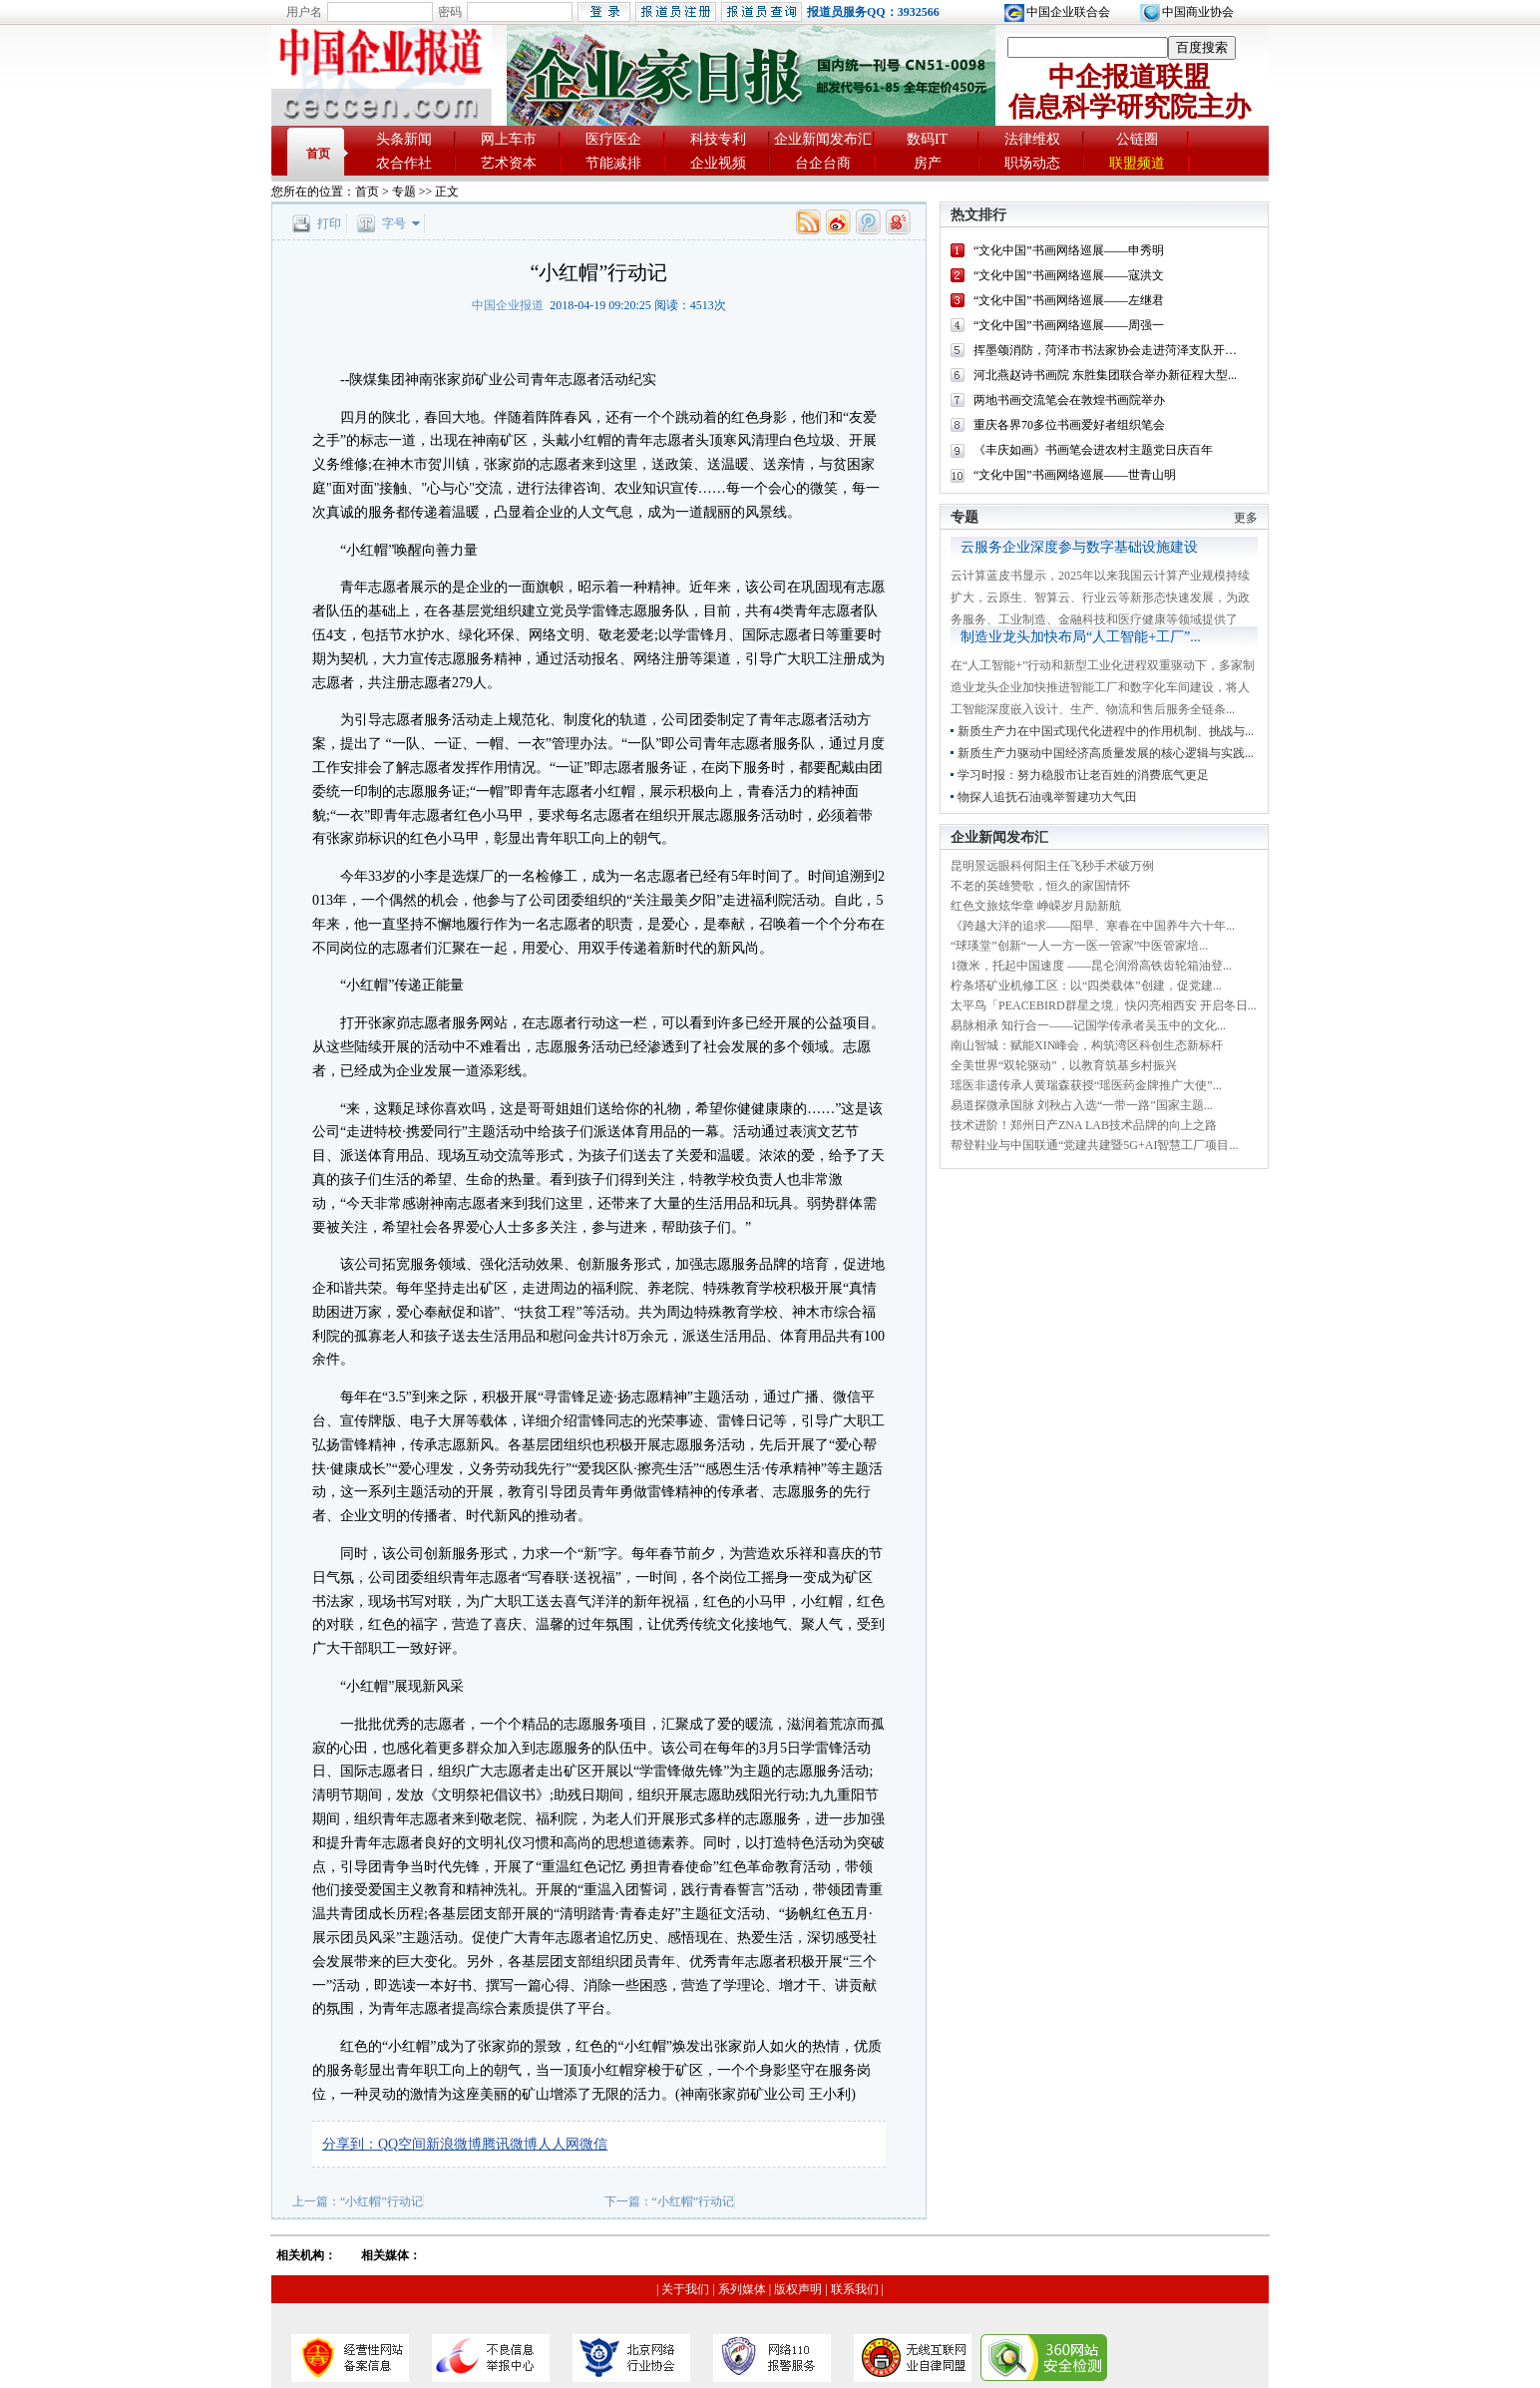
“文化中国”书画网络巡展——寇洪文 (1068, 275)
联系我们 (855, 2289)
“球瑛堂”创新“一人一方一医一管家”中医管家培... (1079, 946)
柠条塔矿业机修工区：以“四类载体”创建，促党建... (1086, 986)
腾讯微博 (510, 2144)
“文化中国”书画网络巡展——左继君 (1068, 300)
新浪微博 (454, 2144)
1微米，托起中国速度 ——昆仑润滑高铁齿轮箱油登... (1091, 966)
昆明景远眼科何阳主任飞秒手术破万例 (1052, 866)
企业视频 (718, 163)
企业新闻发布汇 (823, 139)
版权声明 (798, 2289)
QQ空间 (402, 2144)
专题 (404, 192)
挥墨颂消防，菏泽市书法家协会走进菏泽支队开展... (1109, 350)
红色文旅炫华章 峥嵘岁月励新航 (1036, 906)
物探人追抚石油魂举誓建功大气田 (1047, 797)
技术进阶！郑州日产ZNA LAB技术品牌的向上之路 (1084, 1125)
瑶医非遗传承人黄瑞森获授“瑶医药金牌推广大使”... (1086, 1085)
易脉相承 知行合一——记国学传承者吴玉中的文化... (1088, 1025)
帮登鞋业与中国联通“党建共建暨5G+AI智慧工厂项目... (1094, 1145)
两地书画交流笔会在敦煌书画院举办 (1069, 400)
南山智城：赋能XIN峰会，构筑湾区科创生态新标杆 (1087, 1045)
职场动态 (1032, 163)
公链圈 (1137, 139)
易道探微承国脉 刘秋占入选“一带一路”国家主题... (1082, 1105)
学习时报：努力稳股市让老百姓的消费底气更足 (1083, 775)
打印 (329, 223)
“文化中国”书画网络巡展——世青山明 (1074, 475)
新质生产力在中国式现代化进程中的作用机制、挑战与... (1106, 731)
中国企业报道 (508, 305)
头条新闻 (404, 139)
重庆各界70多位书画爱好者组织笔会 (1069, 425)
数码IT (927, 139)
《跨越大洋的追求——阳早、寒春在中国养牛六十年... (1093, 926)
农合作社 (404, 163)
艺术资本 (509, 163)
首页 (318, 154)
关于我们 (685, 2289)
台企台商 (823, 163)
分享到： (350, 2144)
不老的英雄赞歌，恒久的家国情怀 (1040, 886)
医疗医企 (613, 139)
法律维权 (1032, 139)
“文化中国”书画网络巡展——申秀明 (1068, 250)
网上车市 (509, 139)
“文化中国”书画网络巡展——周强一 (1068, 325)
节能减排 (613, 163)
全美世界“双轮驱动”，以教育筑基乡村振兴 (1064, 1065)
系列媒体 (742, 2289)
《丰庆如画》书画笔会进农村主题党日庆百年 (1093, 450)
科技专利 (718, 139)
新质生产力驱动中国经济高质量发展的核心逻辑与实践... (1106, 753)
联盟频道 (1137, 163)
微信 (593, 2144)
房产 (928, 163)
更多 (1246, 518)
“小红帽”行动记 (381, 2201)
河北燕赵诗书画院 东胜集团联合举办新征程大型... (1105, 375)
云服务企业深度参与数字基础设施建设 (1079, 547)
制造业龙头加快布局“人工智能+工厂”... (1081, 636)
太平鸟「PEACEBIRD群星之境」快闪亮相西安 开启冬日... (1104, 1005)
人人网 (558, 2144)
